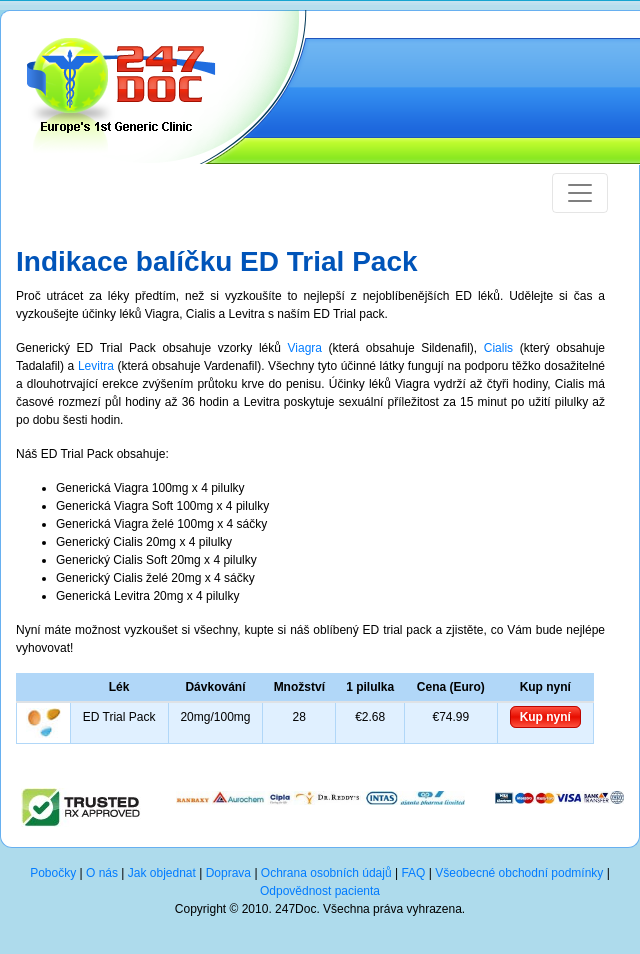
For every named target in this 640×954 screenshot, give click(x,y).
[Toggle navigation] (580, 193)
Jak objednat (162, 873)
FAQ (413, 873)
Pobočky (53, 873)
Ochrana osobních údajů (326, 873)
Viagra (305, 348)
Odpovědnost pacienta (320, 891)
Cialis (498, 348)
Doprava (228, 873)
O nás (102, 873)
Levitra (96, 366)
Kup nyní (545, 717)
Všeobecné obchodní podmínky (519, 873)
